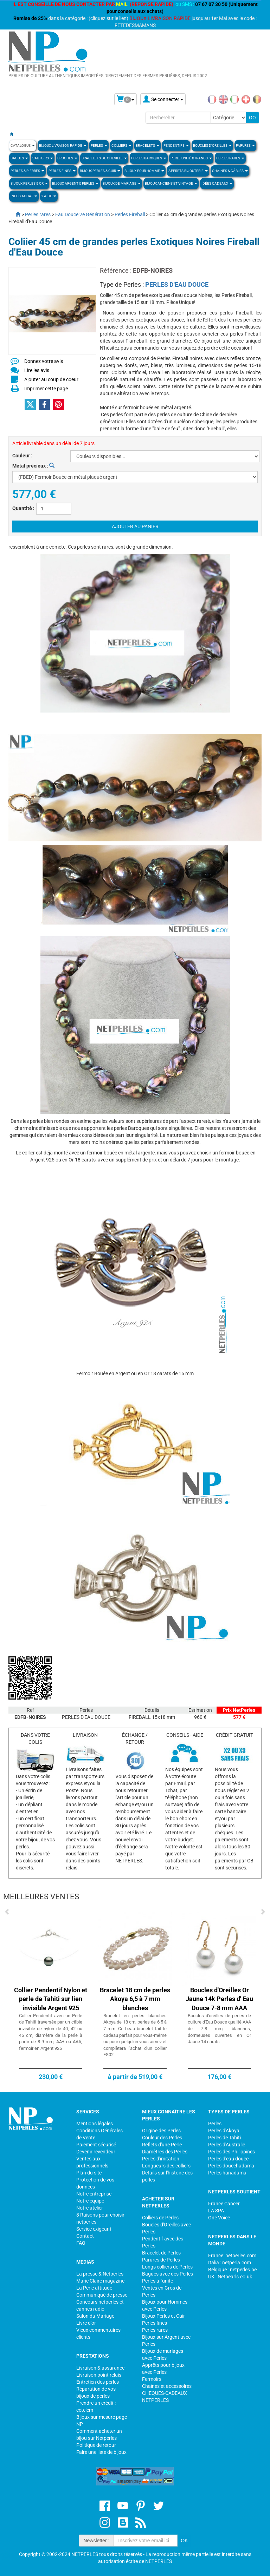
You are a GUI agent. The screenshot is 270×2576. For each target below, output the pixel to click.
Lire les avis (36, 370)
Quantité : (23, 508)
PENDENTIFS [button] (176, 145)
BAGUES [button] (19, 158)
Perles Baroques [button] (148, 158)
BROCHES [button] (67, 158)
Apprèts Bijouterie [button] (188, 171)
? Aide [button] (48, 196)
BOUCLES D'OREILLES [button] (212, 145)
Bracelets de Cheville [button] (104, 158)
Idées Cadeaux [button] (216, 183)
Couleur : (22, 455)
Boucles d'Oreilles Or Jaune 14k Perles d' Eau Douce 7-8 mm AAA (219, 1999)
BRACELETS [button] (147, 145)
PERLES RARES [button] (230, 158)
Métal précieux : (33, 466)
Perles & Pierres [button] (27, 171)
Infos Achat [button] (24, 196)
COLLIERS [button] (121, 145)
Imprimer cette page (46, 388)
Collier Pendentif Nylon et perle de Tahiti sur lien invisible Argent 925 (50, 1999)
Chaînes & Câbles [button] (230, 171)
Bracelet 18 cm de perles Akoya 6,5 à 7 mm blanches (135, 1999)
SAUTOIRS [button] (42, 158)
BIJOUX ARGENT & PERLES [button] (75, 183)
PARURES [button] (245, 145)
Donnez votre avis (43, 361)
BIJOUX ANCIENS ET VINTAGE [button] (171, 183)
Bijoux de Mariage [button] (122, 183)
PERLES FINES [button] (62, 171)
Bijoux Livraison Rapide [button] (62, 145)
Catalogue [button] (23, 145)
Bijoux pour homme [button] (144, 171)
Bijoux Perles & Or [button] (29, 183)
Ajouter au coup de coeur (51, 379)
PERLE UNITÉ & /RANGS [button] (191, 158)
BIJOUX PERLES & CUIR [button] (100, 171)
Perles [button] (99, 145)
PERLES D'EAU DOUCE (176, 284)
